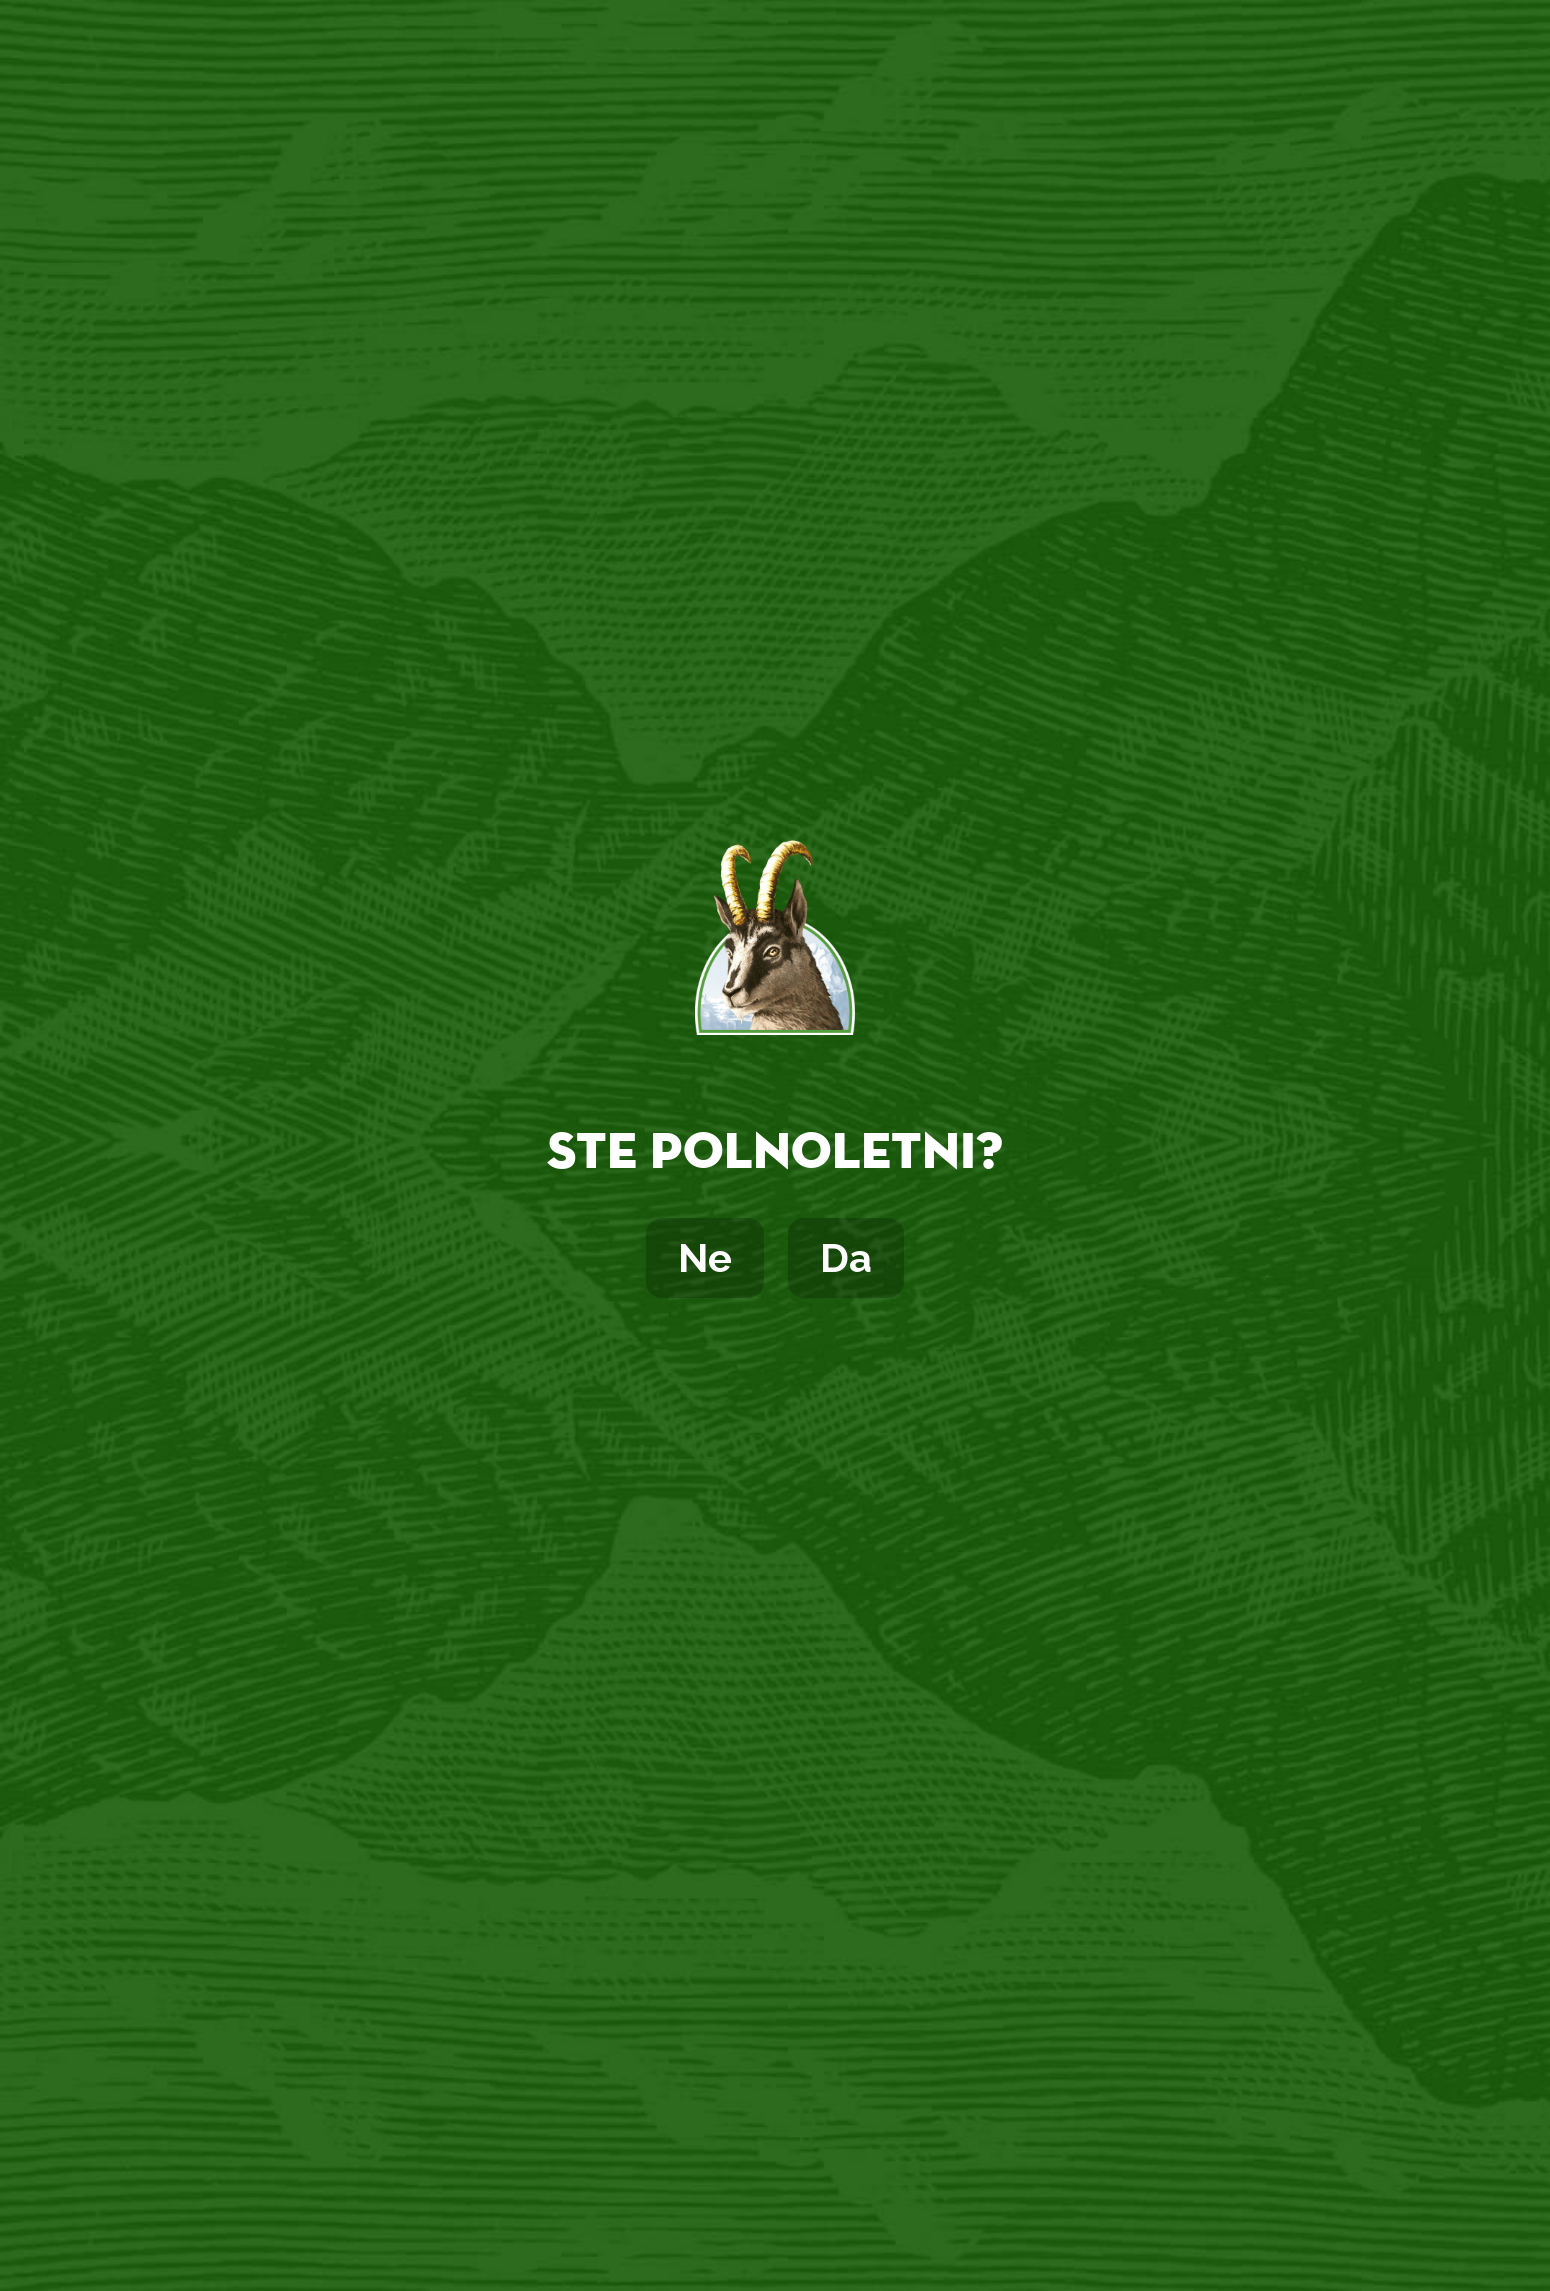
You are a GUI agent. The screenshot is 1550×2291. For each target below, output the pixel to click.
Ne (705, 1257)
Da (846, 1257)
